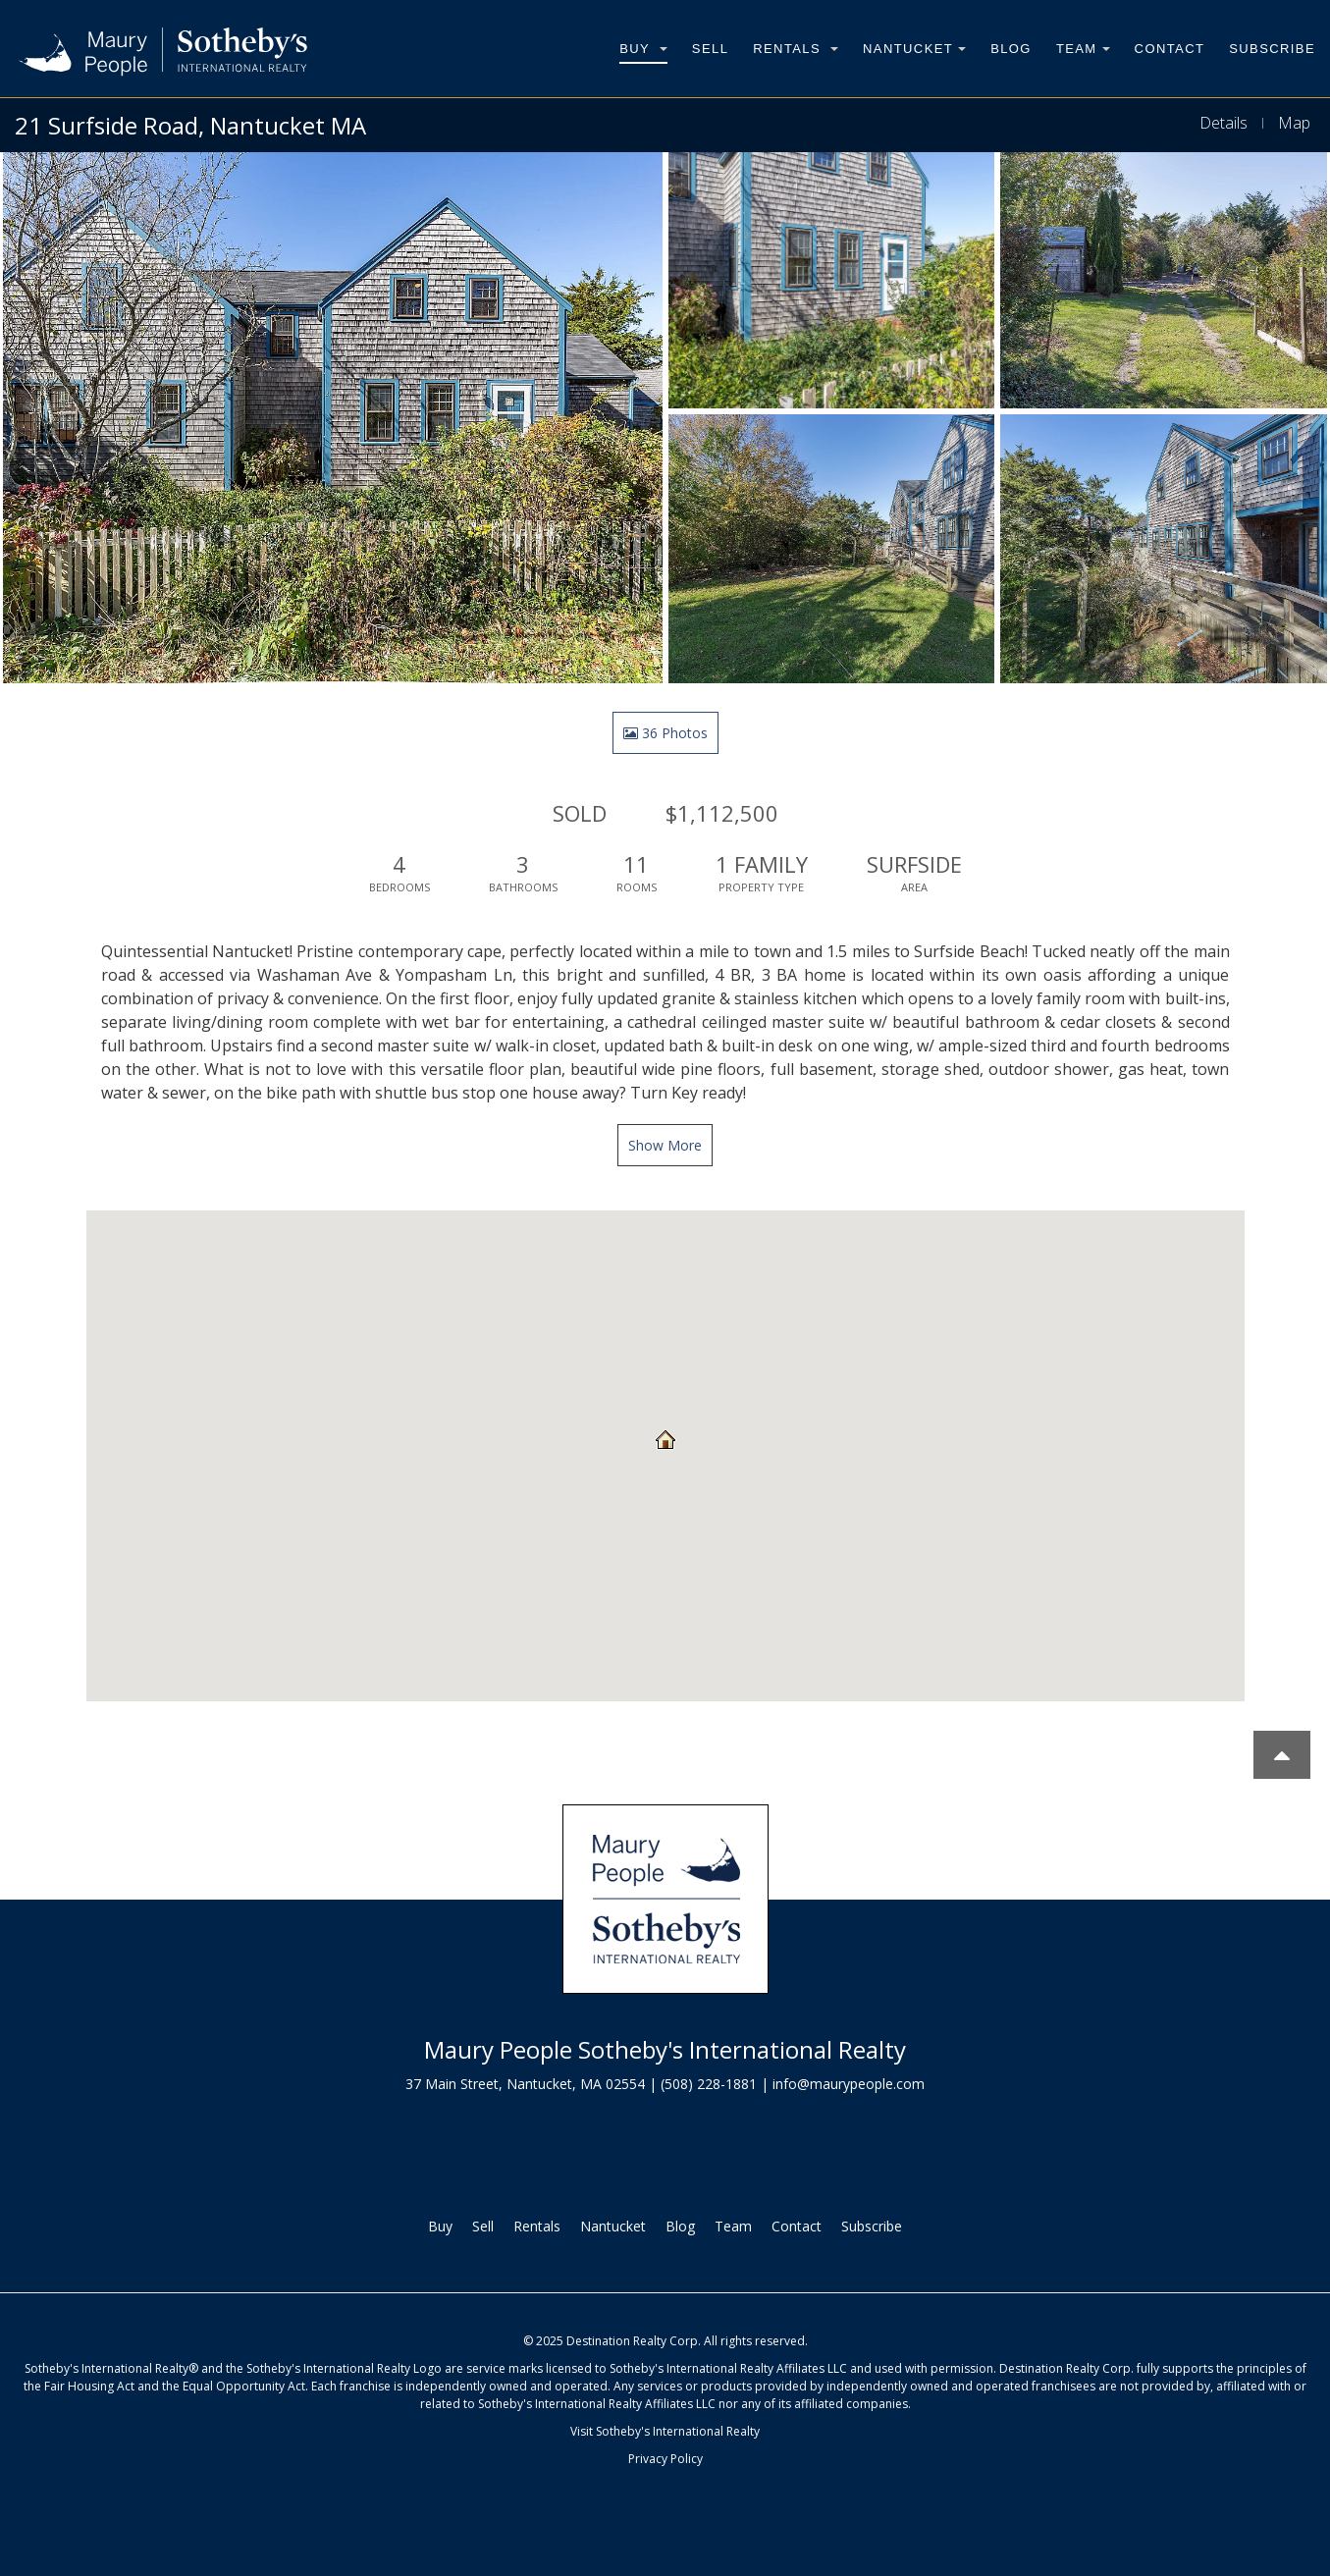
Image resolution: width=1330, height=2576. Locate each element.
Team (1083, 48)
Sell (710, 48)
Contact (1170, 48)
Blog (1011, 48)
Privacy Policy (665, 2458)
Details (1223, 123)
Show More (665, 1145)
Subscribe (1272, 48)
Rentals (795, 48)
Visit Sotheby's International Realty (665, 2431)
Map (1294, 123)
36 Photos (665, 733)
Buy (643, 48)
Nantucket (914, 48)
